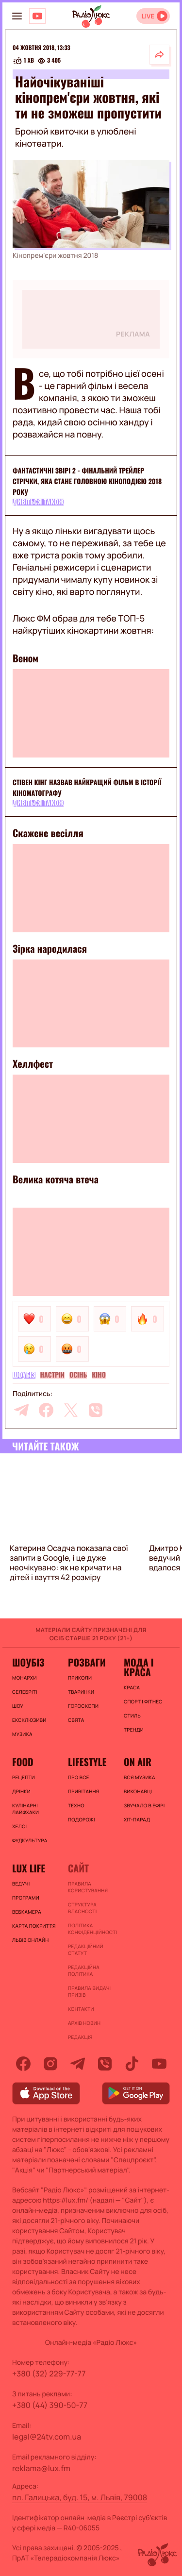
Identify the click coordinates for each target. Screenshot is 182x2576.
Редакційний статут (85, 1949)
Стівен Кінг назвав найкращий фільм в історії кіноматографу (87, 787)
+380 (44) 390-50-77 (49, 2405)
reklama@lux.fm (41, 2468)
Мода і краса (138, 1667)
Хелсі (19, 1826)
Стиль (132, 1715)
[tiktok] (132, 2063)
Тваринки (81, 1691)
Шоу (17, 1705)
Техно (76, 1805)
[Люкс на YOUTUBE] (37, 16)
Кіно (99, 1375)
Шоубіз (24, 1375)
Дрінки (21, 1791)
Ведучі (21, 1883)
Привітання (83, 1791)
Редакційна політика (83, 1970)
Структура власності (82, 1908)
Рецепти (23, 1777)
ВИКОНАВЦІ (138, 1791)
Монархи (24, 1677)
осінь (78, 1375)
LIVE (147, 16)
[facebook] (46, 1410)
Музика (22, 1734)
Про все (78, 1777)
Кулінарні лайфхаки (25, 1809)
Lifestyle (87, 1762)
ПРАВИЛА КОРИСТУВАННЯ (88, 1887)
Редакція (80, 2037)
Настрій (52, 1375)
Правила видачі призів (89, 1991)
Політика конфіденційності (91, 1929)
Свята (76, 1720)
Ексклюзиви (29, 1720)
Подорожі (81, 1819)
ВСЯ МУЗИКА (139, 1777)
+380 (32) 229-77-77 (49, 2373)
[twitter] (71, 1410)
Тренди (134, 1729)
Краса (132, 1687)
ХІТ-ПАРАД (137, 1819)
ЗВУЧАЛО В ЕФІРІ (144, 1805)
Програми (25, 1897)
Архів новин (84, 2023)
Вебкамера (26, 1911)
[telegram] (21, 1410)
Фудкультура (29, 1840)
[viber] (95, 1410)
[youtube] (159, 2063)
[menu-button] (17, 16)
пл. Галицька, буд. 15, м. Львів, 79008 (79, 2497)
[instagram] (50, 2063)
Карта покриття (34, 1925)
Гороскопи (83, 1705)
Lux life (28, 1868)
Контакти (81, 2008)
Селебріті (24, 1691)
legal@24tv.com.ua (46, 2436)
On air (137, 1762)
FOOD (22, 1762)
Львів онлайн (30, 1939)
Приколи (80, 1677)
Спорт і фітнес (143, 1701)
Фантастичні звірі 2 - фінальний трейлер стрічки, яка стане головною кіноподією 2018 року (87, 481)
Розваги (87, 1662)
